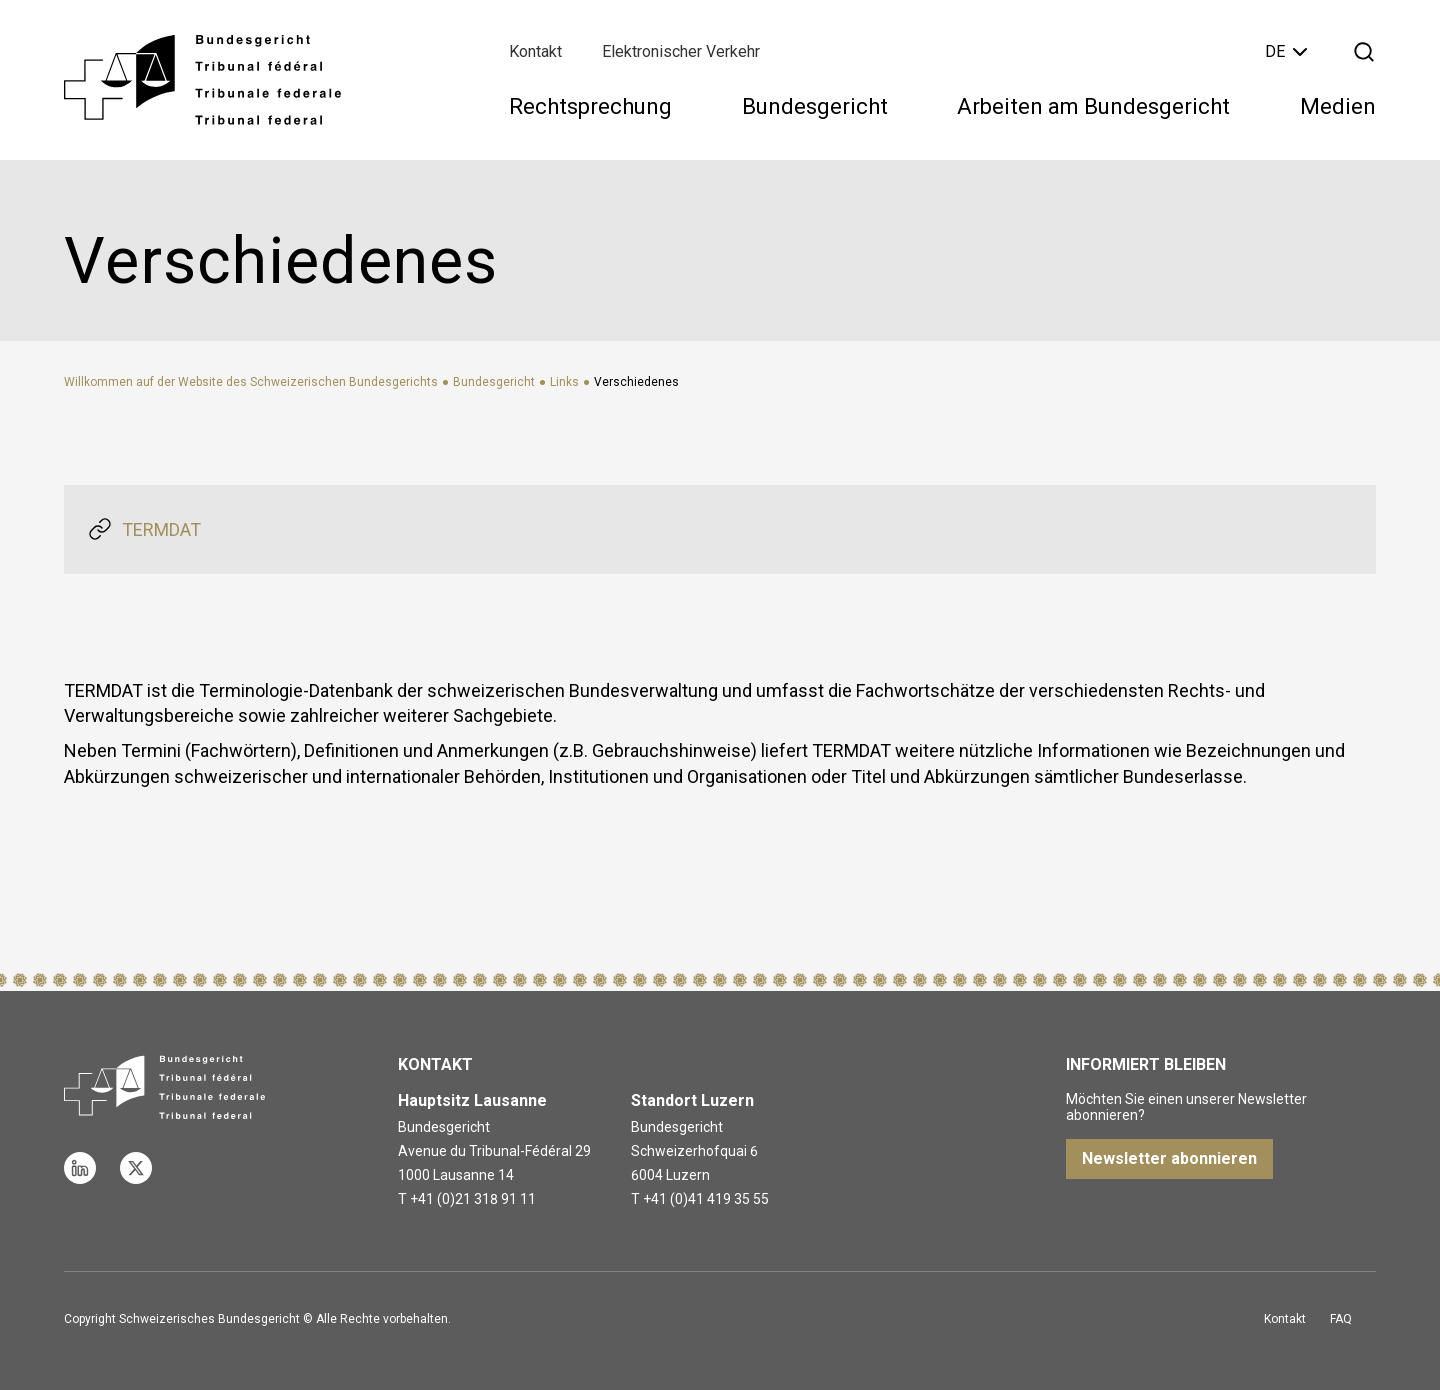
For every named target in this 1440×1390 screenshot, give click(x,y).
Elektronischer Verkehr (681, 51)
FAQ (1341, 1319)
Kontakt (535, 51)
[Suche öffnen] (1364, 52)
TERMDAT (161, 529)
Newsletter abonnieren (1169, 1158)
